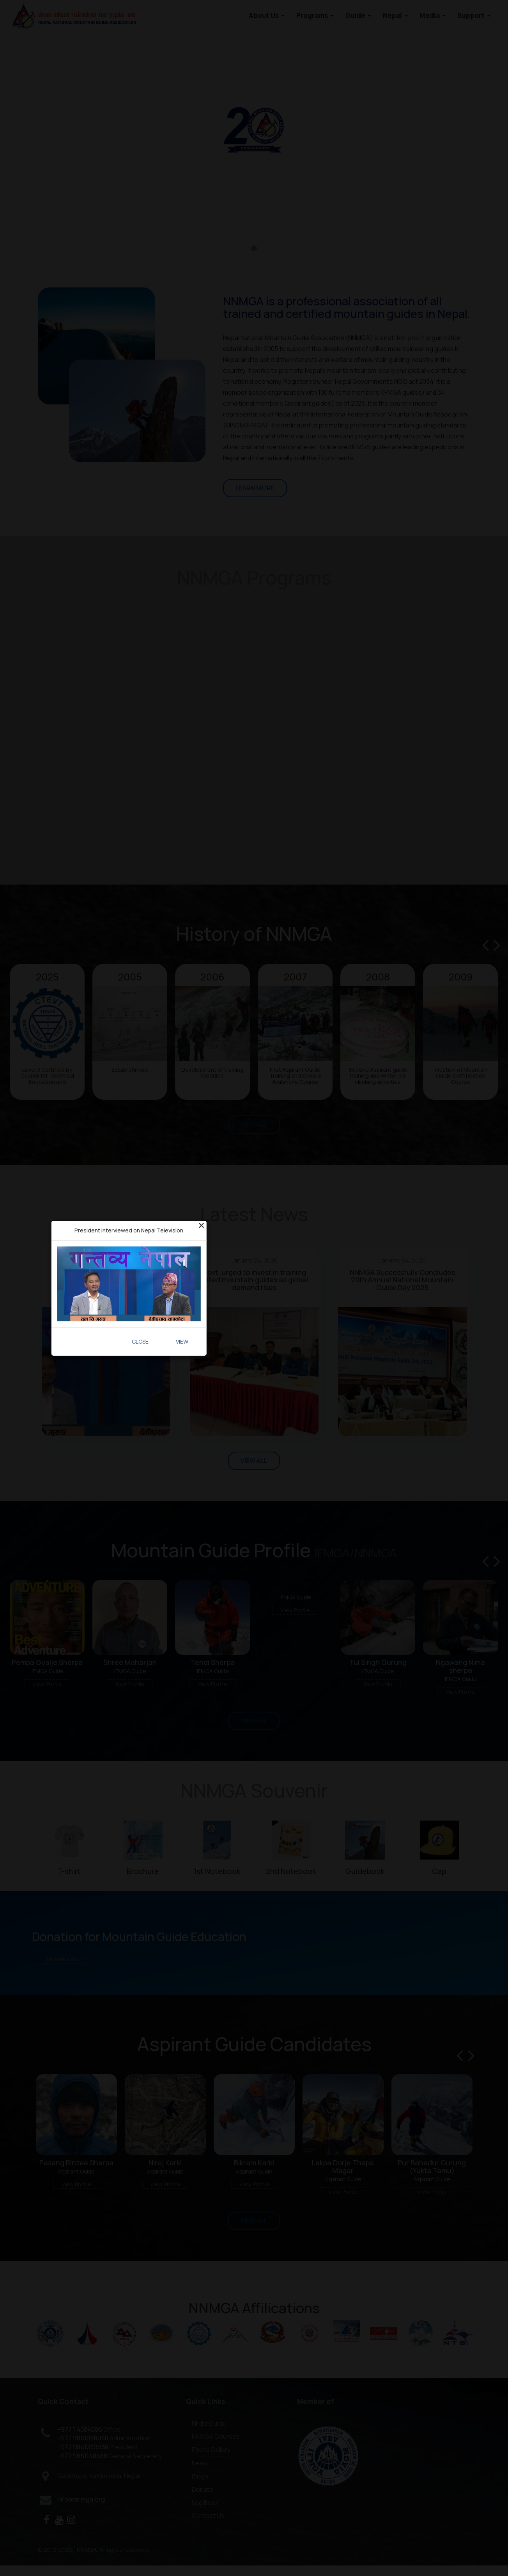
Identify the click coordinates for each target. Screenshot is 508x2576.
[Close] (201, 1225)
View (182, 1341)
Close (140, 1341)
